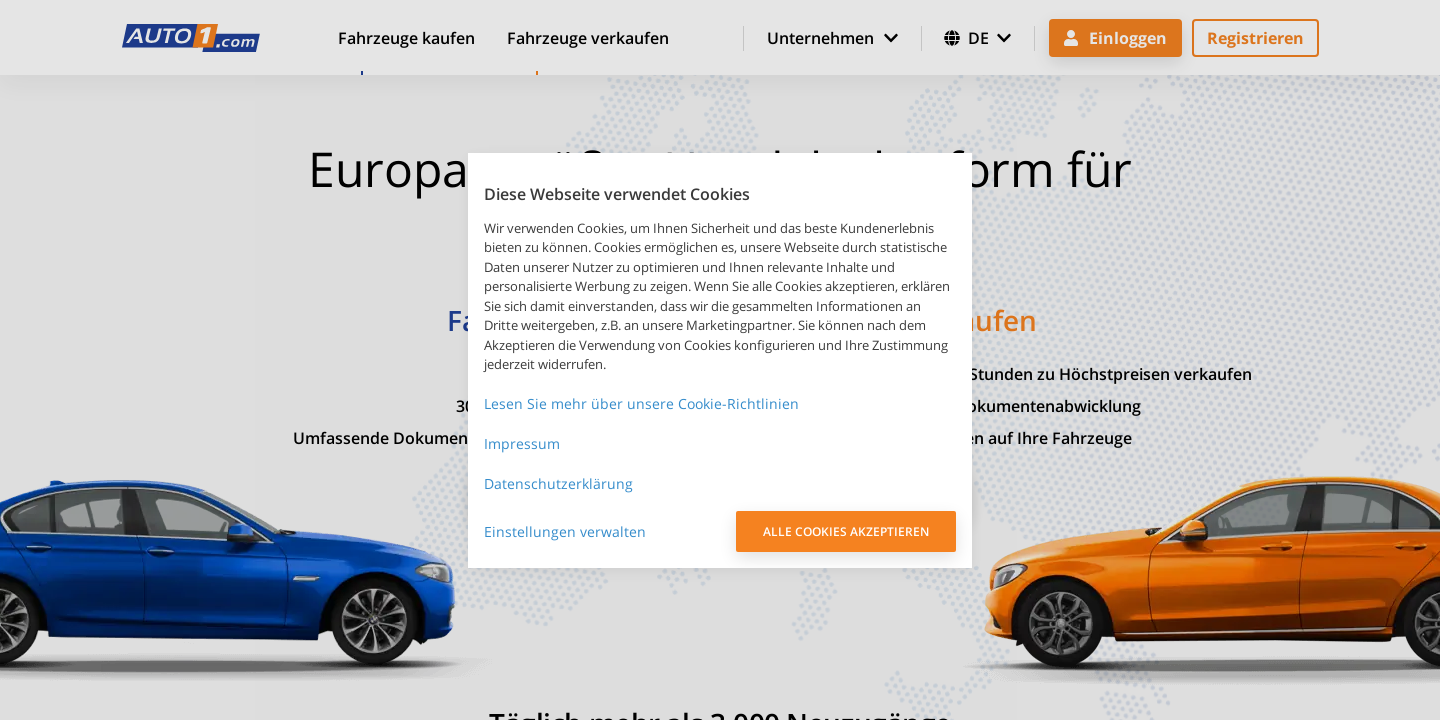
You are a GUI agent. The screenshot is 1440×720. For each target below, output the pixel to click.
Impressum (522, 443)
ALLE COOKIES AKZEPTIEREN (846, 531)
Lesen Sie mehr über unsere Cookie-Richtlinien (641, 403)
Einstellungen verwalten (565, 531)
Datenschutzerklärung (558, 483)
